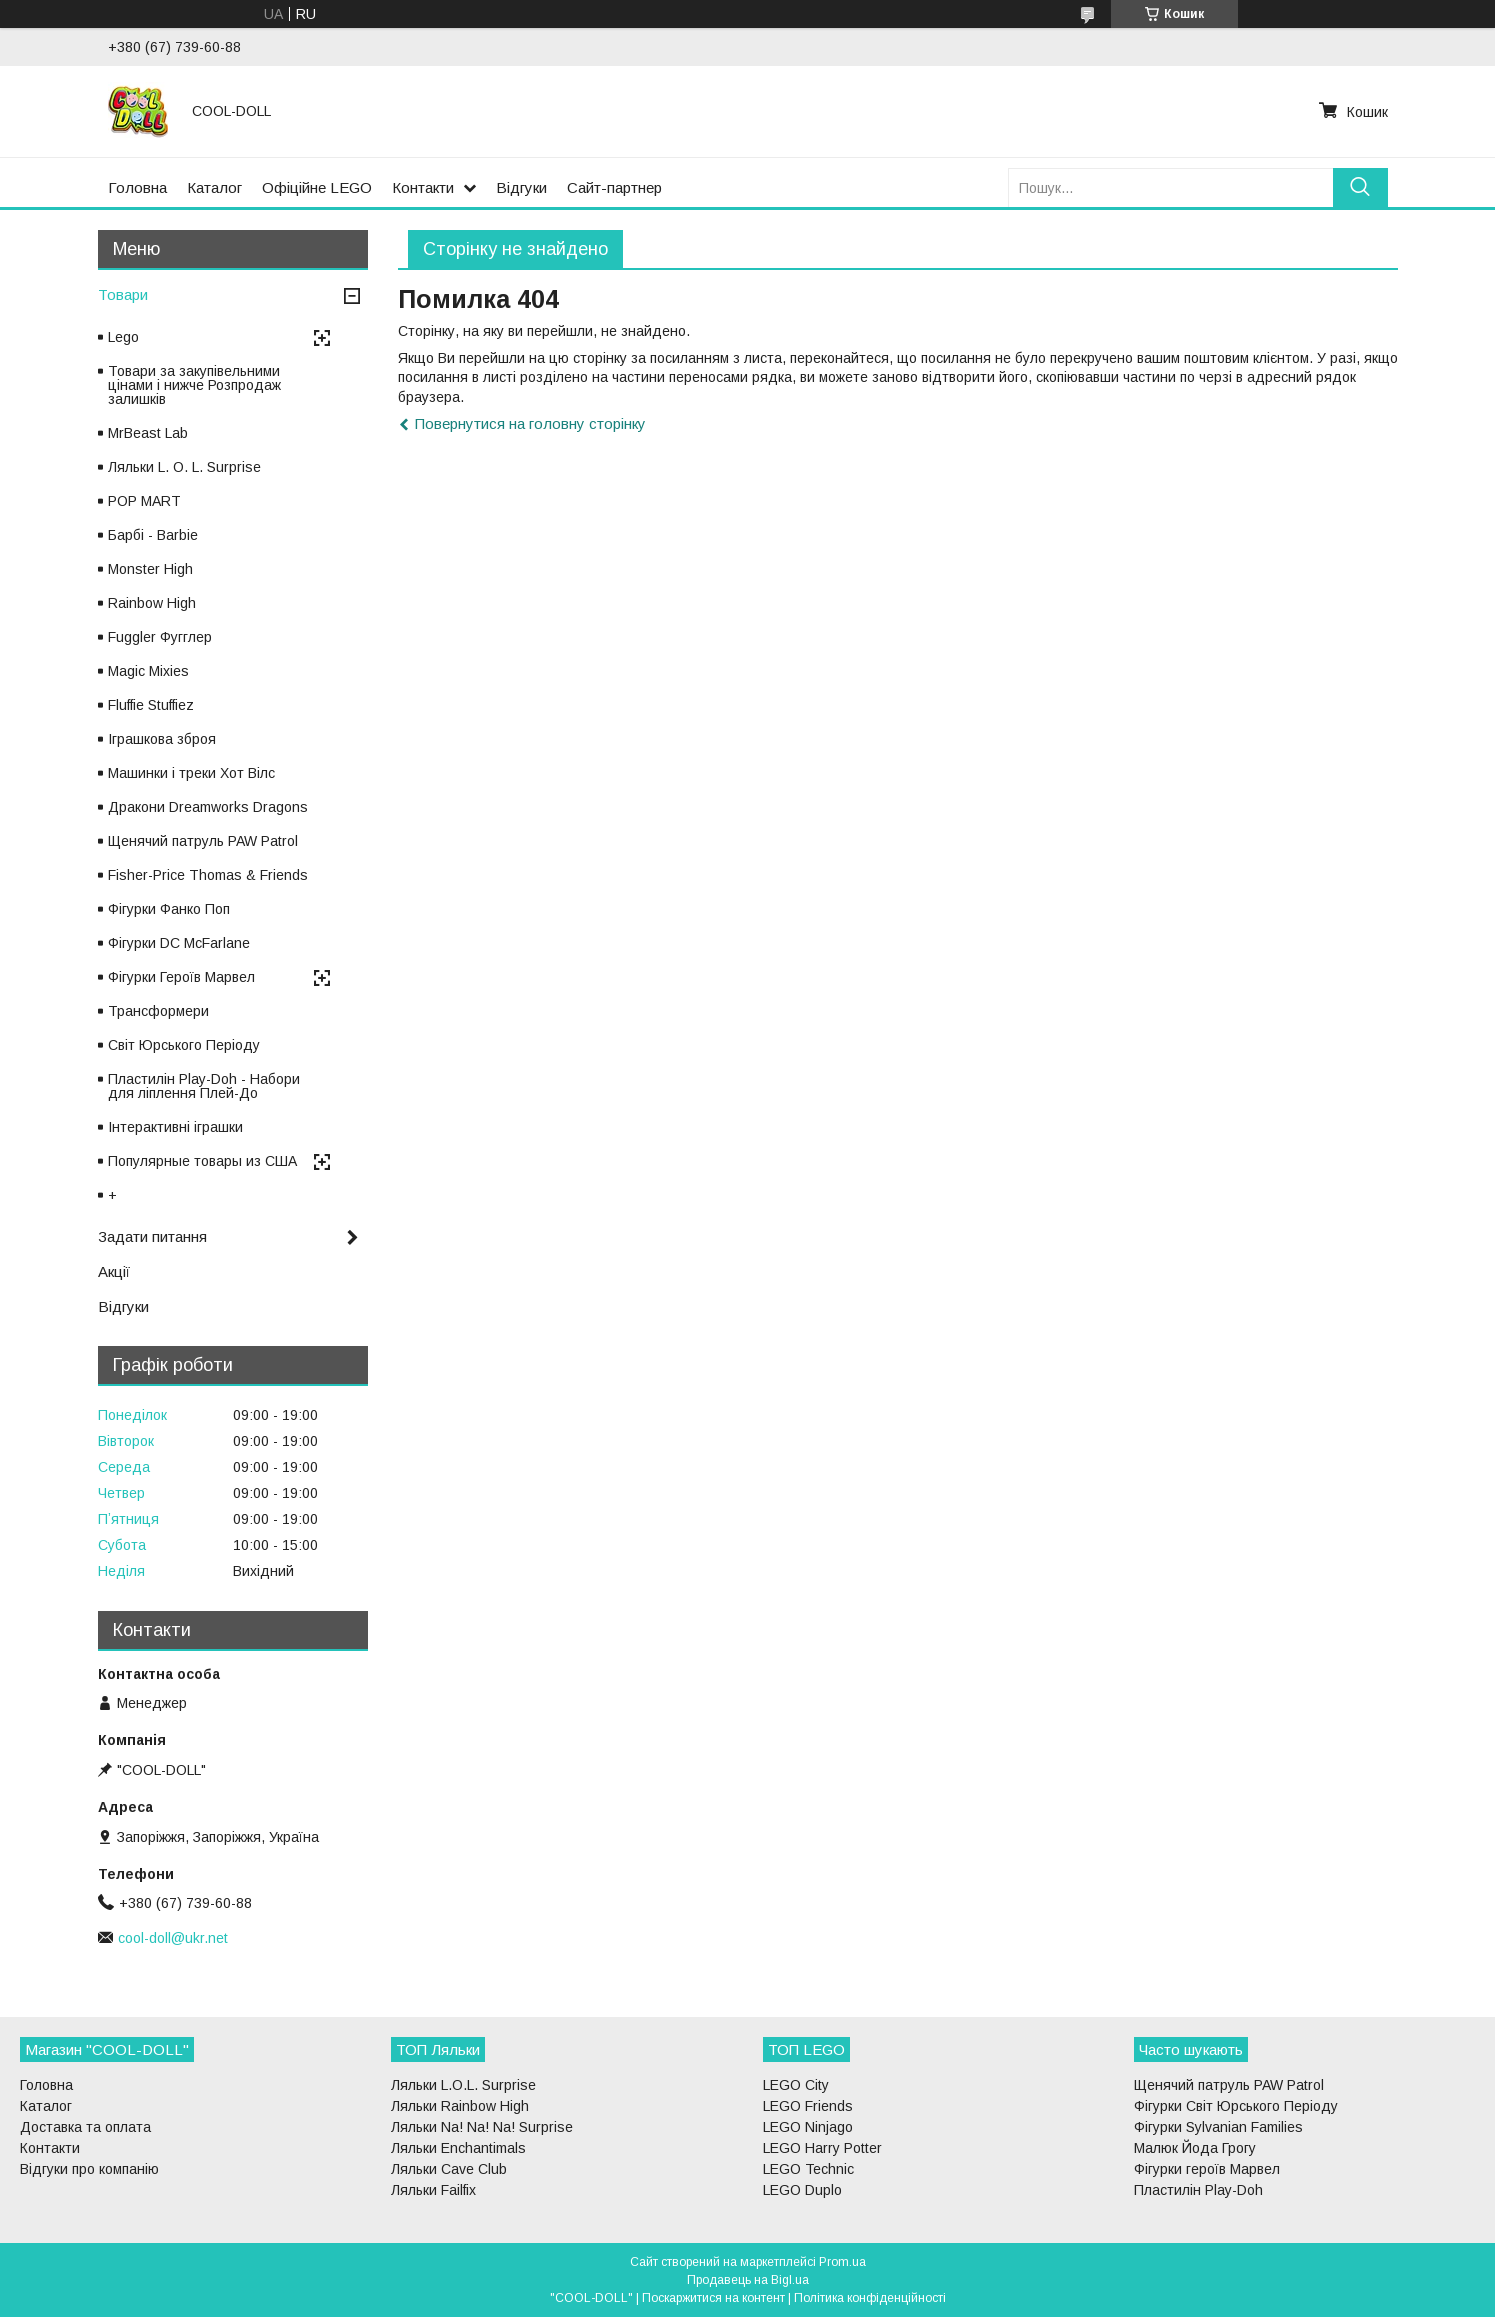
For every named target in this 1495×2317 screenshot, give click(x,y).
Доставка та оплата (85, 2127)
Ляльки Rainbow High (460, 2106)
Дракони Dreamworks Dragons (208, 807)
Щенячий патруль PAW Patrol (203, 841)
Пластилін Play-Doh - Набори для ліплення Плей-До (204, 1086)
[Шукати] (1360, 187)
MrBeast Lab (148, 433)
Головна (137, 187)
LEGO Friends (808, 2106)
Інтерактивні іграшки (175, 1127)
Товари (123, 294)
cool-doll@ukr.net (173, 1938)
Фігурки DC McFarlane (179, 943)
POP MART (144, 501)
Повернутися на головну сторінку (530, 423)
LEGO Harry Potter (822, 2148)
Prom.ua (842, 2262)
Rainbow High (152, 603)
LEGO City (796, 2085)
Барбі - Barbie (153, 535)
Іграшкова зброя (162, 739)
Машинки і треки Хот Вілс (191, 773)
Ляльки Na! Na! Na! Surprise (482, 2127)
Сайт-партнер (614, 187)
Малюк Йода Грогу (1195, 2148)
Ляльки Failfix (433, 2190)
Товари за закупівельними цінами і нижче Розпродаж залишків (194, 385)
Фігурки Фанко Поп (169, 909)
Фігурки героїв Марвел (1207, 2169)
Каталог (214, 187)
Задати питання (152, 1236)
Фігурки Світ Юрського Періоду (1236, 2106)
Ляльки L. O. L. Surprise (184, 467)
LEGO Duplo (802, 2190)
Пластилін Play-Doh (1198, 2190)
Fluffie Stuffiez (151, 705)
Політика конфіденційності (870, 2298)
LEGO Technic (808, 2169)
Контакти (423, 187)
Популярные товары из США (202, 1161)
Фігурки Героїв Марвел (181, 977)
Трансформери (158, 1011)
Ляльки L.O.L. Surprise (463, 2085)
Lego (123, 337)
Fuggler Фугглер (160, 637)
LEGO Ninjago (808, 2127)
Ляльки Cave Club (449, 2169)
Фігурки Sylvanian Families (1218, 2127)
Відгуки (521, 187)
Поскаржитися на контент (713, 2298)
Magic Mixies (148, 671)
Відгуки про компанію (89, 2169)
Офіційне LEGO (317, 187)
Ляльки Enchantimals (458, 2148)
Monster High (150, 569)
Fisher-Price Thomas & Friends (208, 875)
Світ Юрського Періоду (184, 1045)
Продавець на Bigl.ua (748, 2280)
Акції (114, 1271)
